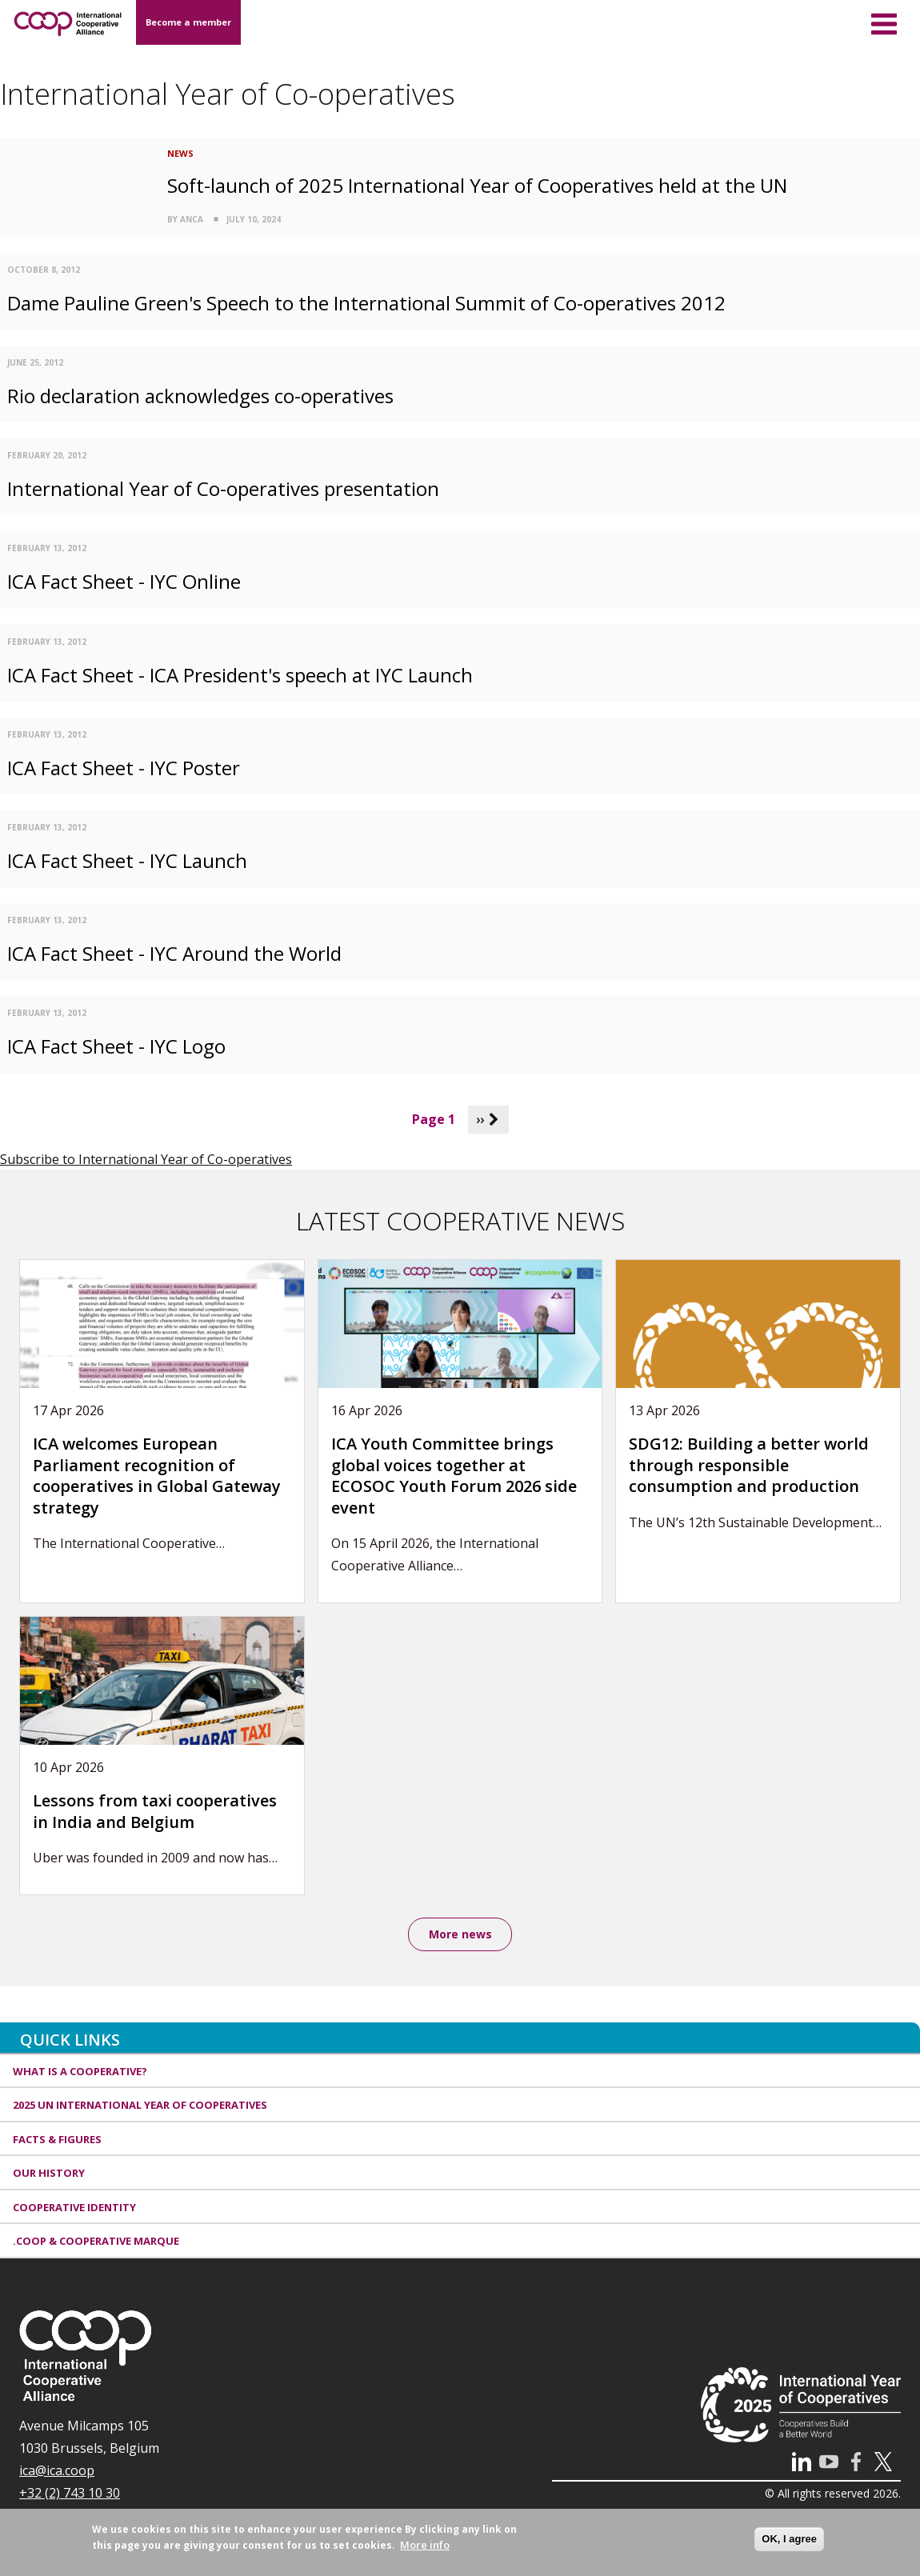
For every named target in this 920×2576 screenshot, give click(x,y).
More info (425, 2545)
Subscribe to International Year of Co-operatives (146, 1159)
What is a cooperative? (80, 2073)
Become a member (188, 22)
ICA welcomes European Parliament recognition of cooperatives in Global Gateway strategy (157, 1475)
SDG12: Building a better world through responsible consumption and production (749, 1465)
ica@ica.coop (56, 2472)
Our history (49, 2175)
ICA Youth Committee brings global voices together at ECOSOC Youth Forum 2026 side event (454, 1475)
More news (460, 1934)
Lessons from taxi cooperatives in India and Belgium (155, 1811)
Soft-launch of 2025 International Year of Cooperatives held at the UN (477, 185)
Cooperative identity (74, 2209)
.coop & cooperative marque (96, 2243)
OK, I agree (789, 2539)
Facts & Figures (57, 2141)
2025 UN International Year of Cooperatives (140, 2107)
